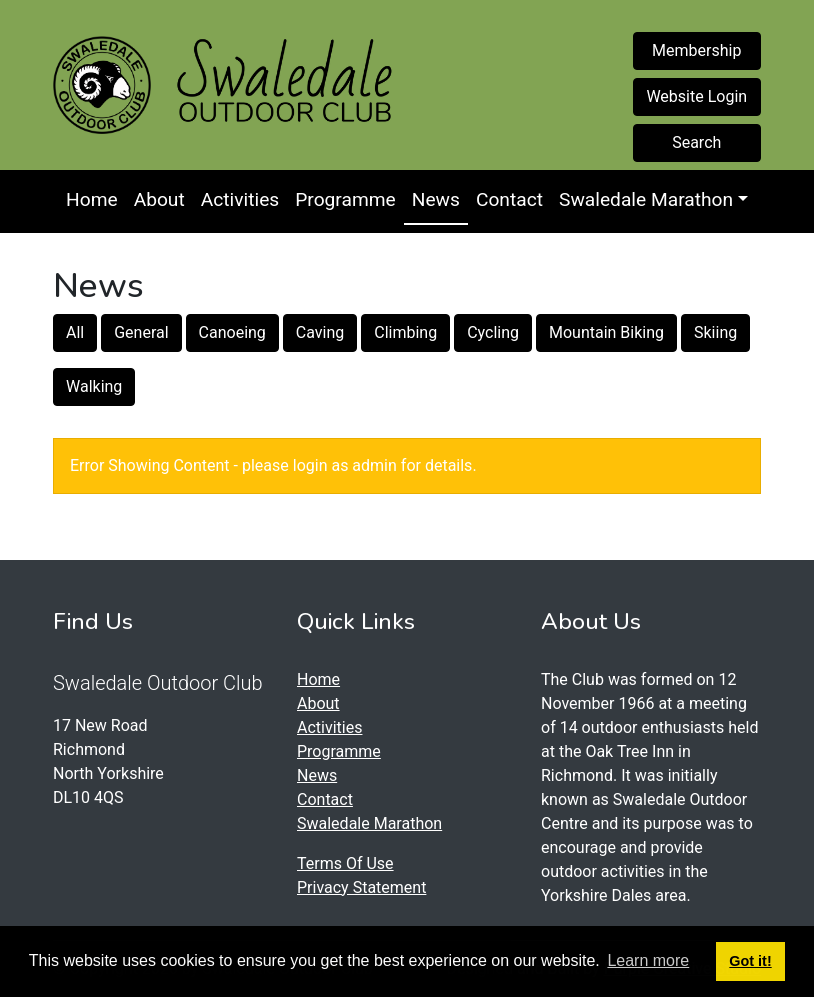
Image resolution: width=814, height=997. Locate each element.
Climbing (405, 332)
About (159, 199)
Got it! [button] (750, 961)
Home (92, 199)
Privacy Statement (361, 887)
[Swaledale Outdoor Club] (102, 85)
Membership (696, 50)
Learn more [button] (648, 960)
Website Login (696, 96)
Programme (345, 199)
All (75, 332)
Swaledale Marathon (646, 199)
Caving (320, 332)
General (141, 332)
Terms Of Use (345, 863)
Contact (509, 199)
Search (696, 142)
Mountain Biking (606, 332)
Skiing (715, 332)
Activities (240, 199)
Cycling (493, 332)
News (436, 199)
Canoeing (232, 332)
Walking (94, 386)
